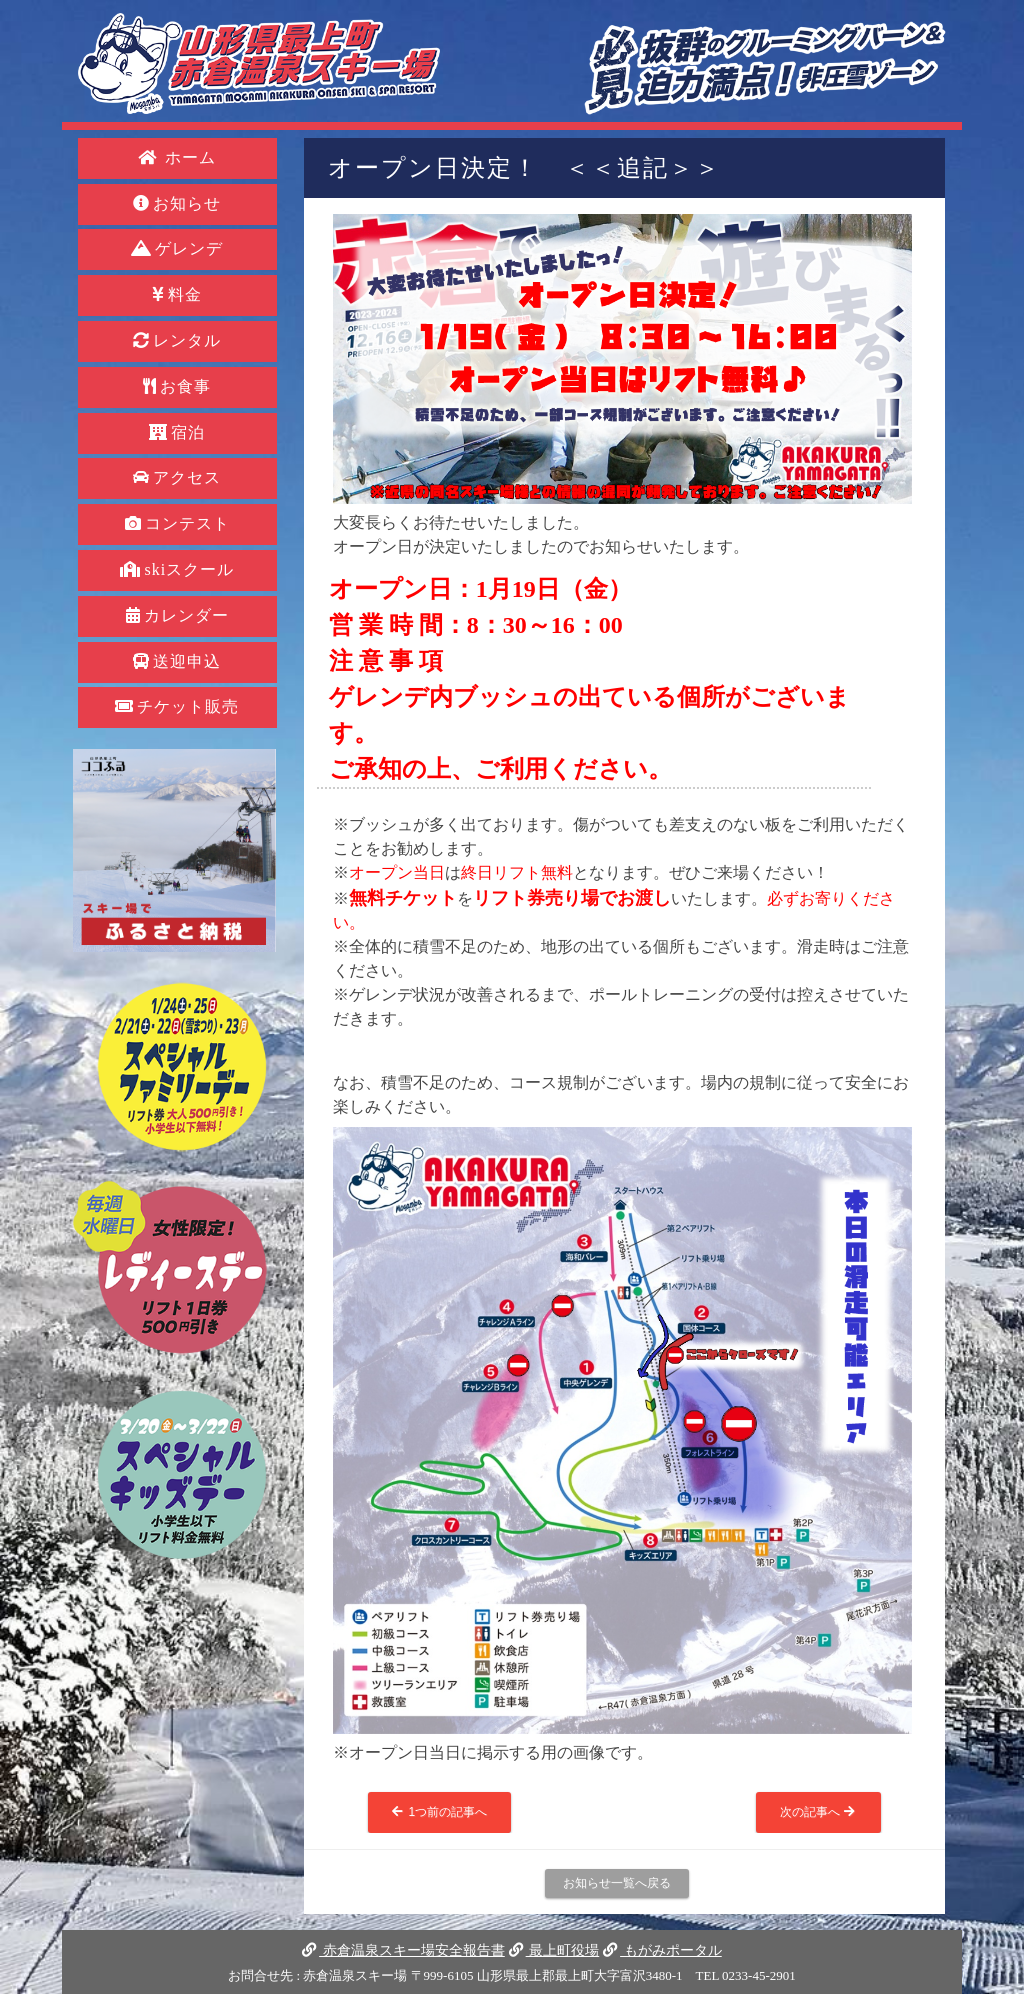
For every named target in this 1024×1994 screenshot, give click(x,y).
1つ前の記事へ (439, 1812)
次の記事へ (818, 1812)
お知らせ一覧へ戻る (617, 1883)
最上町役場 (554, 1950)
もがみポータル (662, 1950)
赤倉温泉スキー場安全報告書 (403, 1950)
